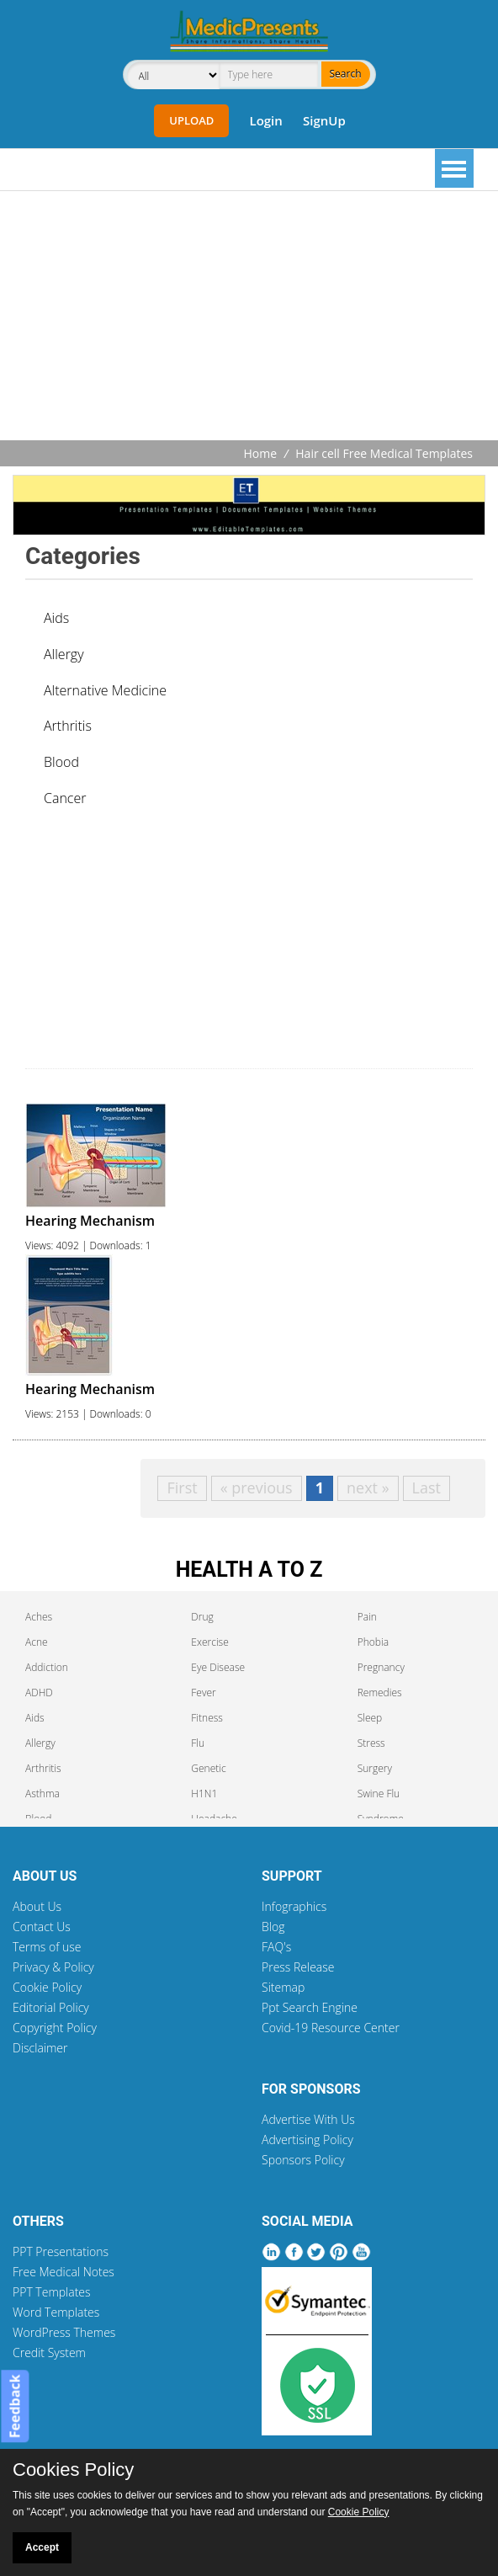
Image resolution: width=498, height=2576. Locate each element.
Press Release (298, 1967)
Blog (273, 1927)
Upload (191, 120)
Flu (197, 1743)
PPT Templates (52, 2292)
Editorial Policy (51, 2007)
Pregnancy (381, 1667)
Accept (42, 2547)
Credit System (49, 2352)
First (182, 1487)
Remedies (380, 1692)
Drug (202, 1617)
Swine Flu (379, 1793)
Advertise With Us (308, 2119)
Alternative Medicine (105, 690)
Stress (371, 1743)
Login (265, 120)
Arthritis (68, 725)
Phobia (373, 1642)
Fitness (207, 1718)
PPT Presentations (61, 2251)
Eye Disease (218, 1667)
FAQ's (276, 1947)
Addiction (46, 1667)
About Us (37, 1906)
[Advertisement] (255, 317)
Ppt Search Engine (310, 2007)
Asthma (42, 1793)
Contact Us (42, 1927)
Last (426, 1487)
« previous (256, 1487)
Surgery (375, 1768)
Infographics (294, 1906)
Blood (61, 762)
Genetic (208, 1768)
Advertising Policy (307, 2140)
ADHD (39, 1692)
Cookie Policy (47, 1987)
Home (261, 453)
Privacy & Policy (53, 1967)
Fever (203, 1692)
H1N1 (204, 1793)
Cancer (65, 798)
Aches (38, 1617)
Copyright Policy (55, 2028)
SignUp (324, 120)
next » (368, 1487)
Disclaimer (40, 2048)
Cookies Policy (73, 2470)
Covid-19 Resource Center (331, 2028)
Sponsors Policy (303, 2160)
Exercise (209, 1642)
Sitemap (283, 1987)
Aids (56, 618)
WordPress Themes (64, 2332)
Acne (36, 1642)
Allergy (64, 654)
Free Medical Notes (63, 2272)
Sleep (370, 1718)
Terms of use (47, 1947)
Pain (367, 1617)
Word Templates (56, 2312)
